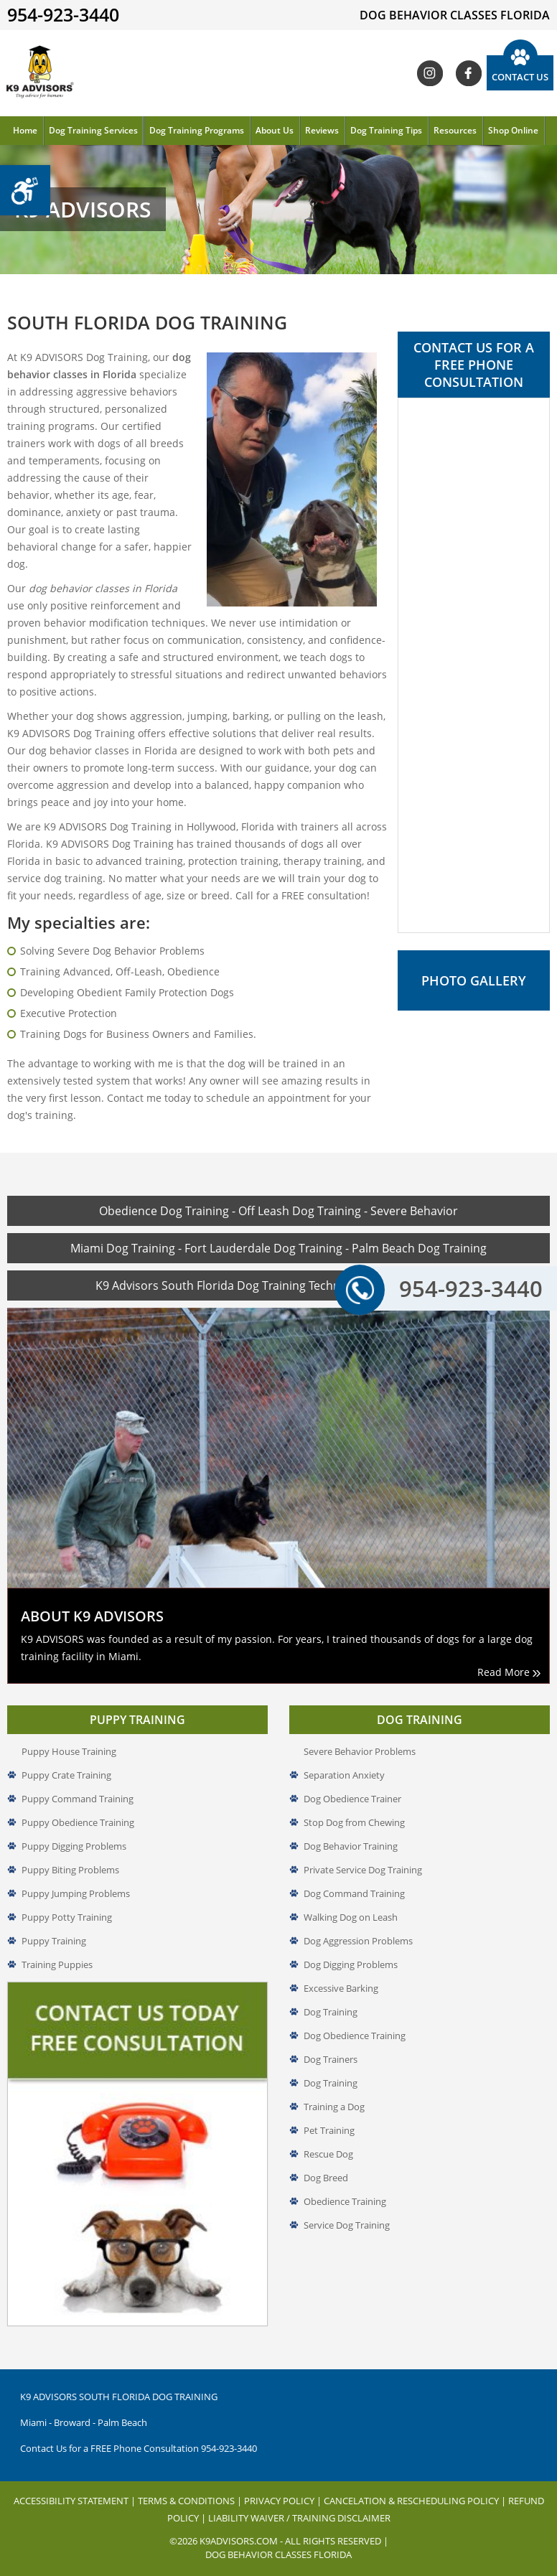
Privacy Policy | (284, 2483)
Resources (455, 130)
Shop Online (513, 130)
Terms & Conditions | (191, 2483)
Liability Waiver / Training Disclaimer (299, 2500)
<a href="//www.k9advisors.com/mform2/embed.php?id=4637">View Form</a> (474, 665)
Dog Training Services (93, 130)
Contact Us (520, 76)
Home (25, 130)
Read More (508, 1655)
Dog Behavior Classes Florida (278, 2537)
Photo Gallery (473, 980)
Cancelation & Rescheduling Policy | (416, 2483)
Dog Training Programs (196, 130)
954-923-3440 (453, 1288)
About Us (275, 130)
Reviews (322, 130)
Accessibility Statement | (76, 2483)
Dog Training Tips (386, 130)
